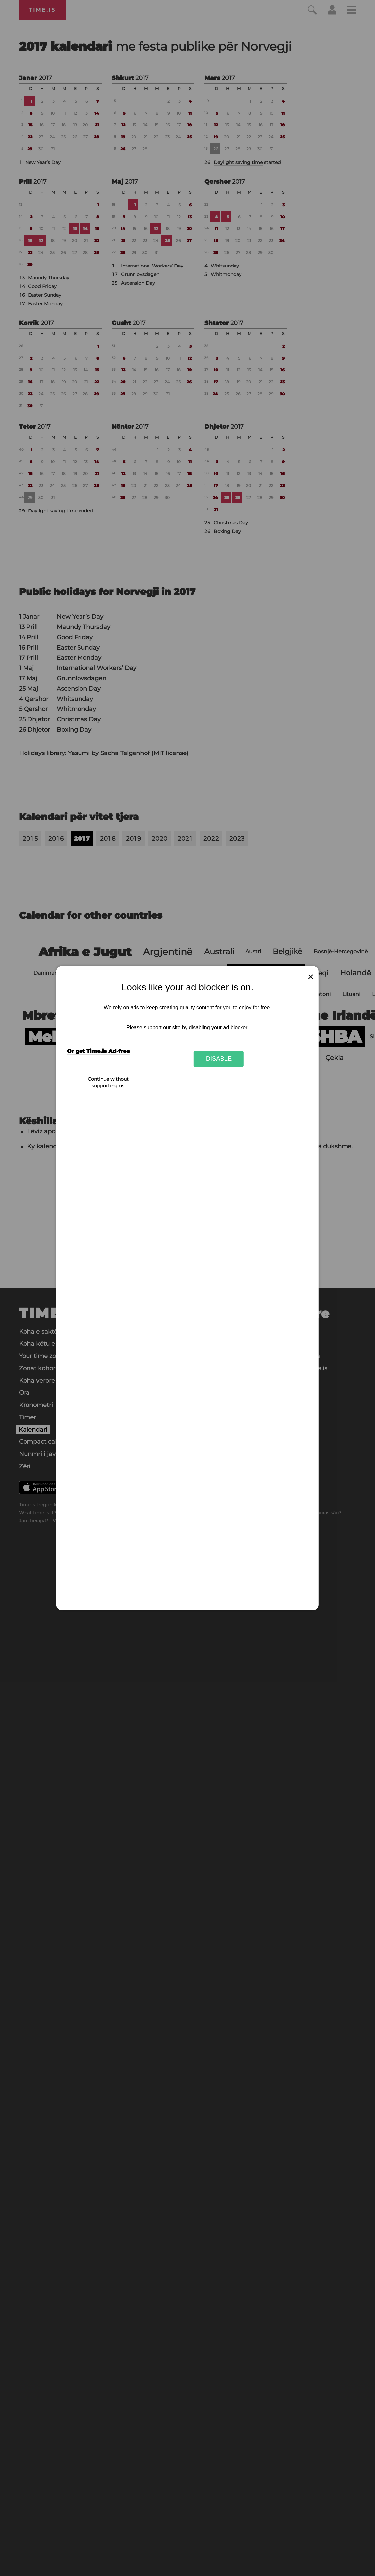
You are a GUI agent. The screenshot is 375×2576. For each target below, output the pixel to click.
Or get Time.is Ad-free (98, 1051)
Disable (219, 1058)
